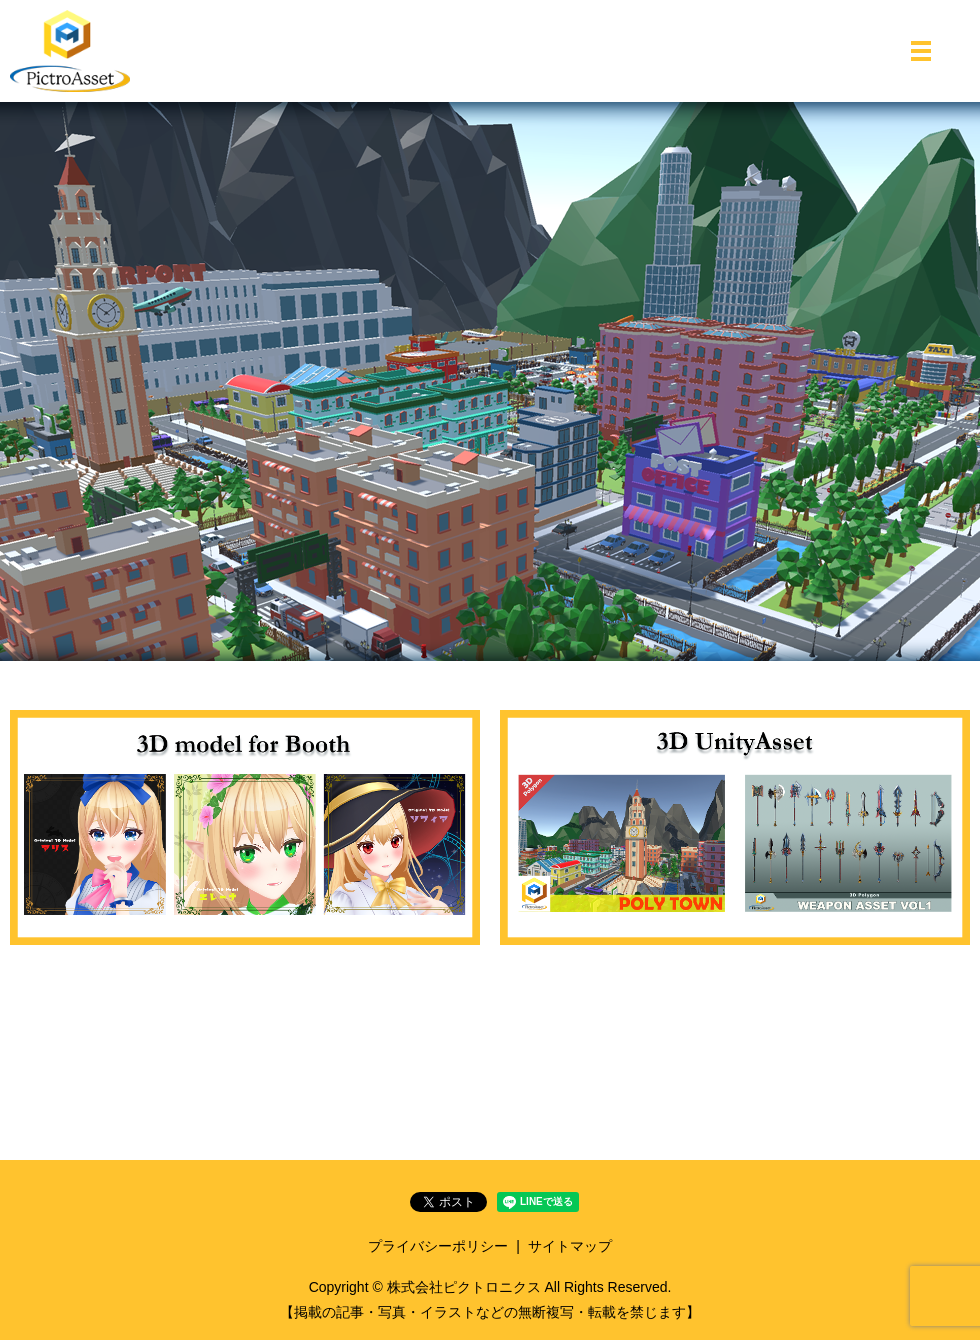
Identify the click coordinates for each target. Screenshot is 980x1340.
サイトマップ (570, 1246)
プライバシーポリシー (438, 1246)
